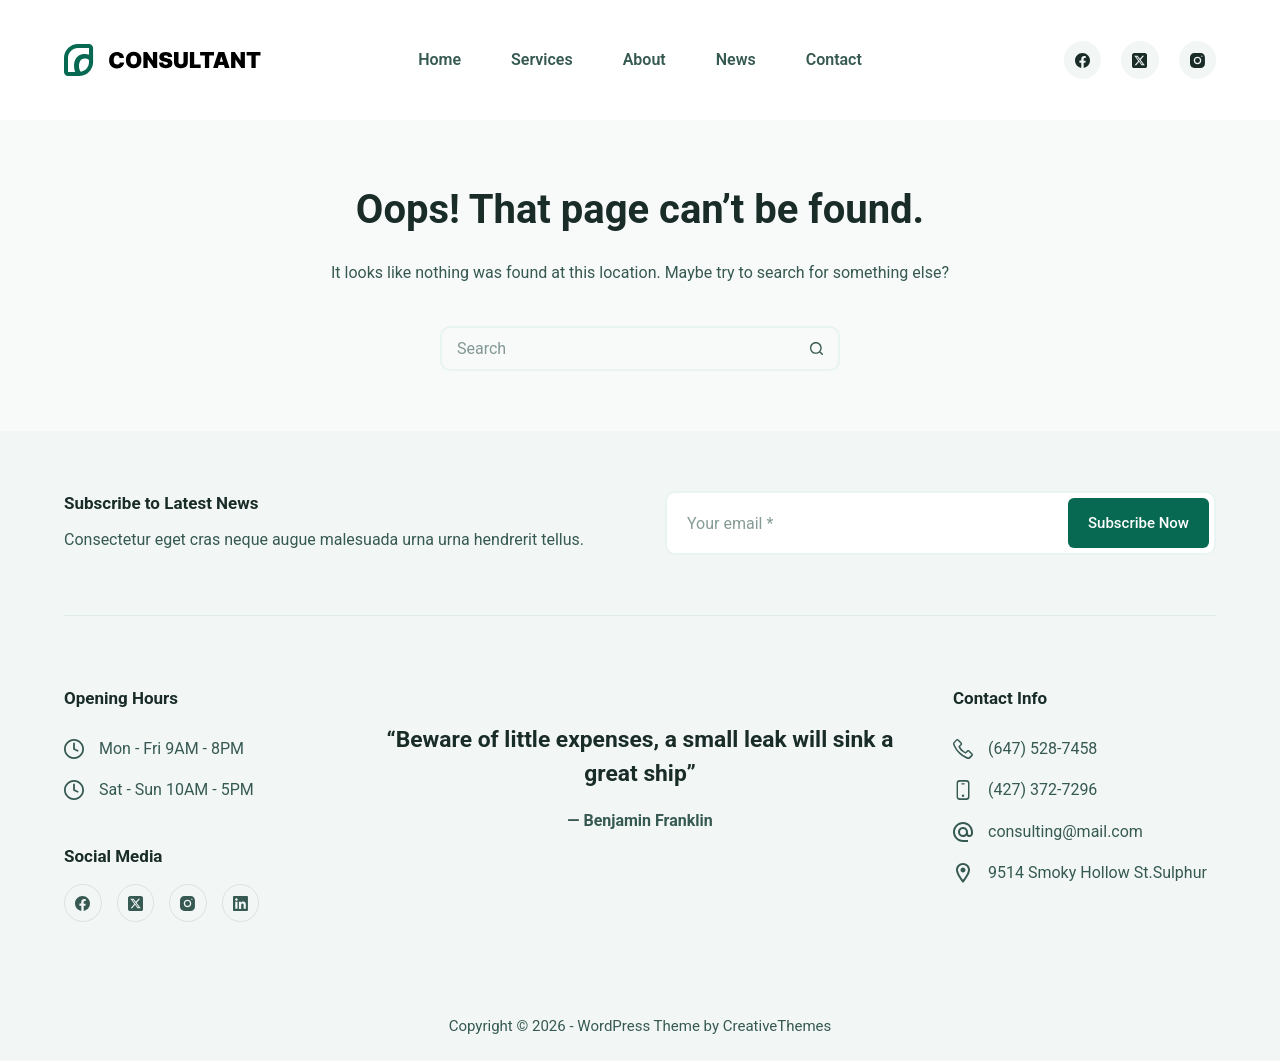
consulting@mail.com (1065, 831)
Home (439, 59)
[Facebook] (1083, 60)
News (736, 59)
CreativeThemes (777, 1026)
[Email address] (865, 523)
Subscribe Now (1138, 523)
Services (542, 59)
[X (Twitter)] (1140, 60)
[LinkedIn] (241, 903)
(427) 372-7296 (1042, 789)
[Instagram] (1198, 60)
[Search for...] (617, 348)
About (644, 59)
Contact (834, 59)
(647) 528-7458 (1042, 748)
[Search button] (817, 348)
